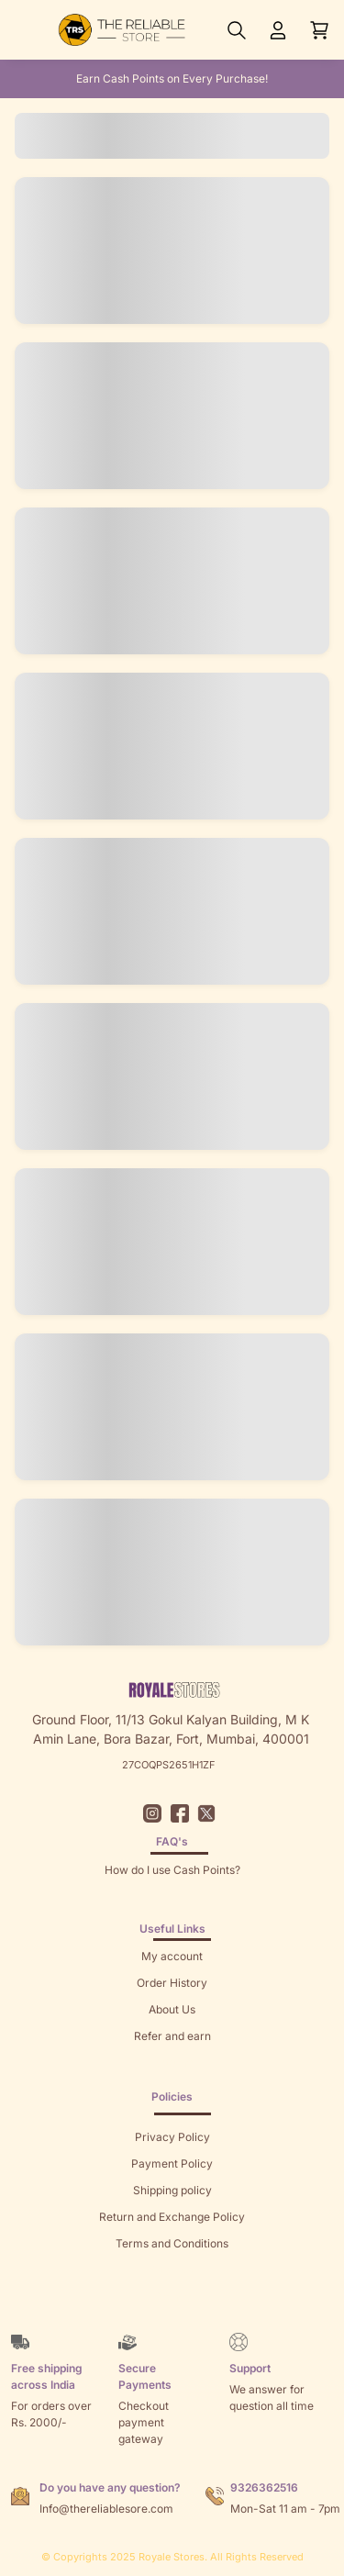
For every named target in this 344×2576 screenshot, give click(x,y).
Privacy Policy (172, 2137)
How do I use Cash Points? (172, 1870)
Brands (172, 2296)
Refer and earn (172, 2036)
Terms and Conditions (172, 2243)
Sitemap (172, 2270)
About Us (172, 2009)
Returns (172, 2062)
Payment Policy (172, 2163)
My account (172, 1956)
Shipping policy (172, 2190)
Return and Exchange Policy (172, 2217)
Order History (172, 1983)
